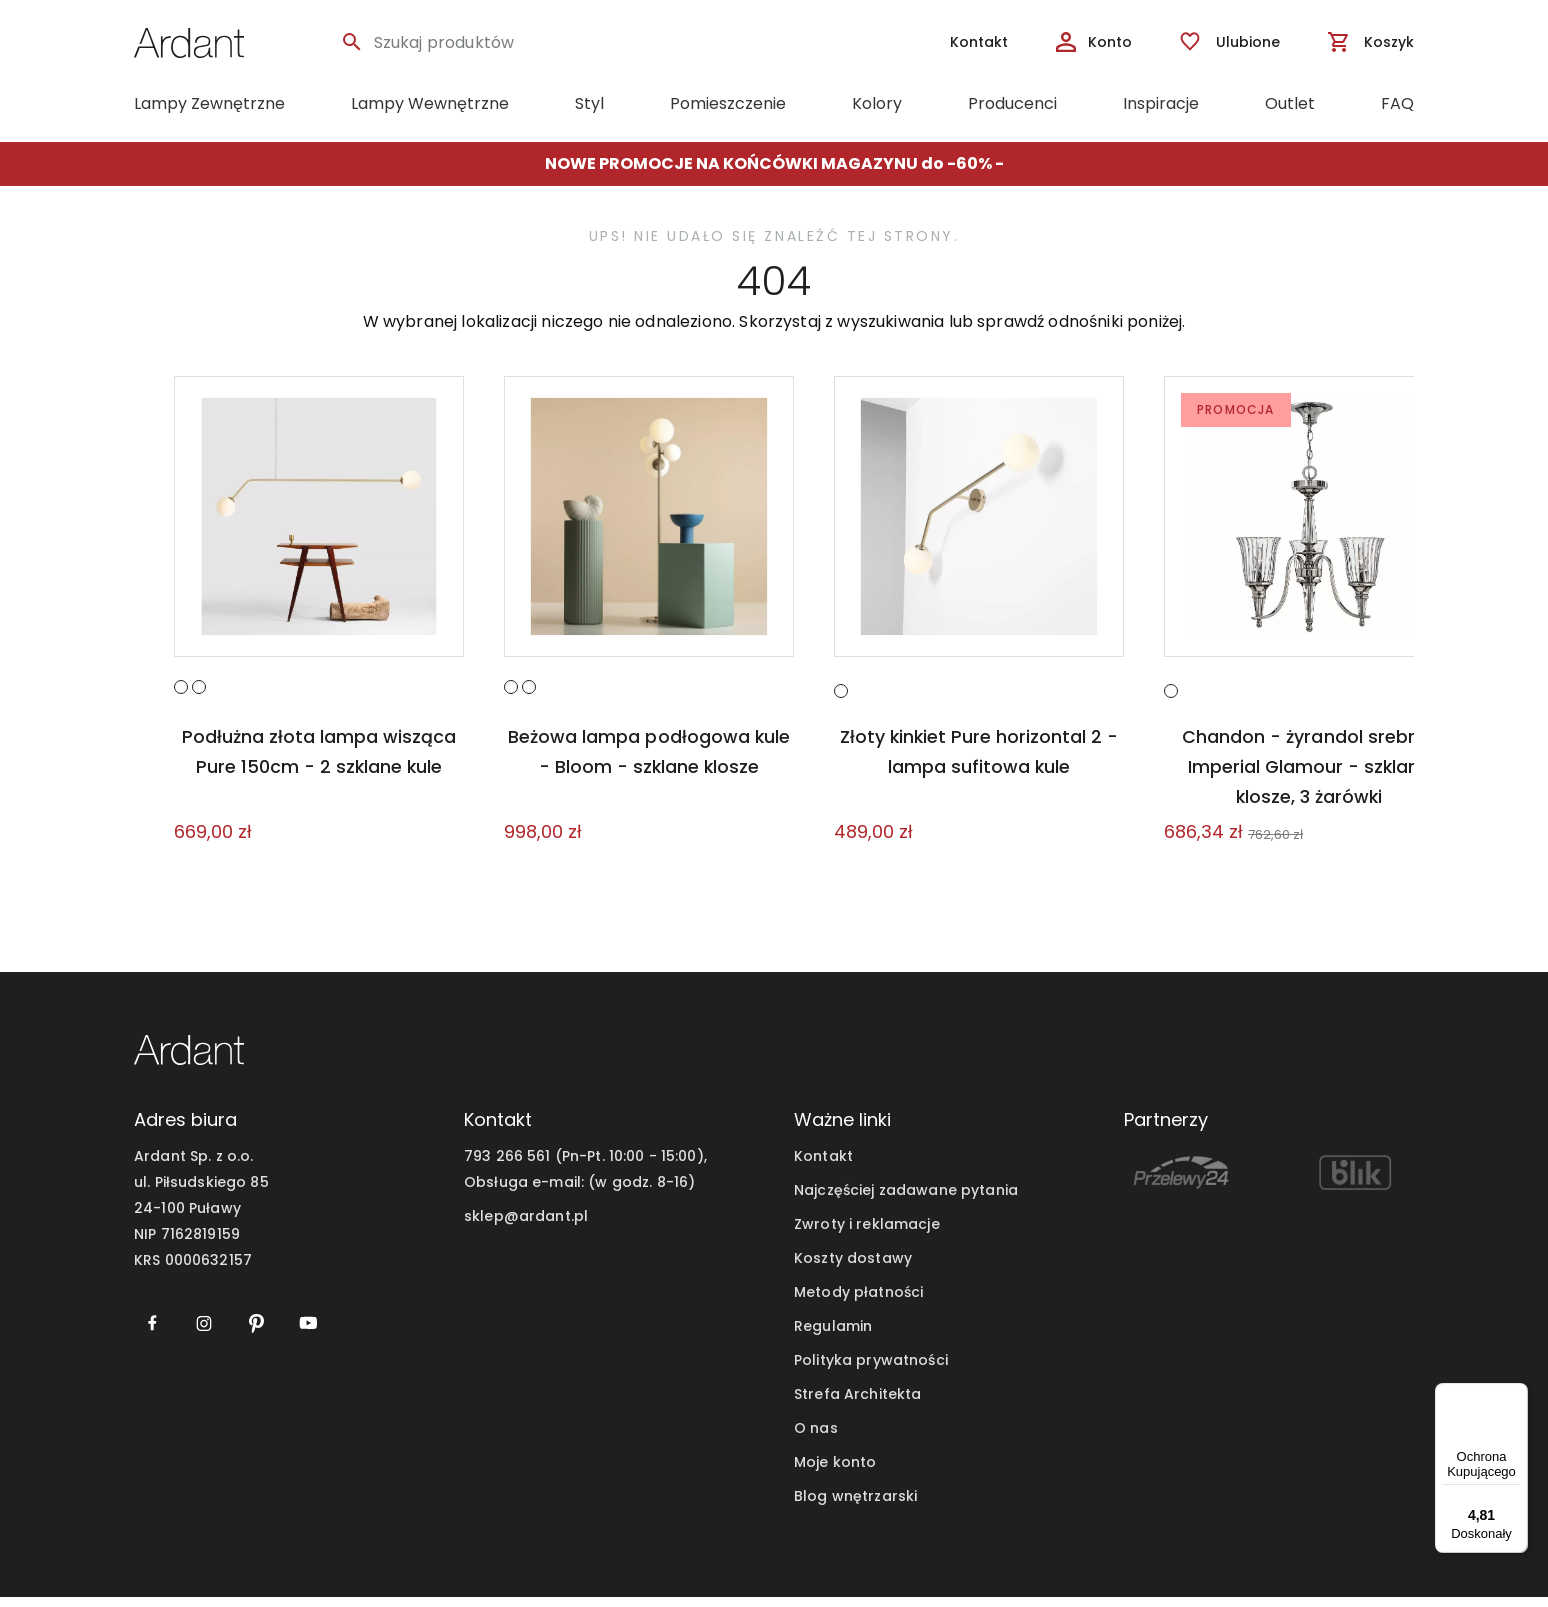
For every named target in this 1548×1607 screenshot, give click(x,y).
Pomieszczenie (728, 103)
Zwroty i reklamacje (867, 1234)
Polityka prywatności (871, 1370)
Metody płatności (858, 1302)
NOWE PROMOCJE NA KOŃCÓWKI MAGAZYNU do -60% (770, 163)
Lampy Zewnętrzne (209, 103)
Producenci (1012, 103)
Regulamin (833, 1336)
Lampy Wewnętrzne (430, 103)
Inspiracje (1161, 103)
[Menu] (1516, 1395)
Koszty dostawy (853, 1268)
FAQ (1397, 103)
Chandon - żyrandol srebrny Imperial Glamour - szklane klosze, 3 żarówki (1309, 776)
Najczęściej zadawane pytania (906, 1200)
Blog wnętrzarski (855, 1506)
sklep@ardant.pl (526, 1226)
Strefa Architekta (857, 1404)
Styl (589, 103)
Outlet (1290, 103)
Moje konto (835, 1472)
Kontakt (823, 1166)
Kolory (877, 103)
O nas (816, 1438)
